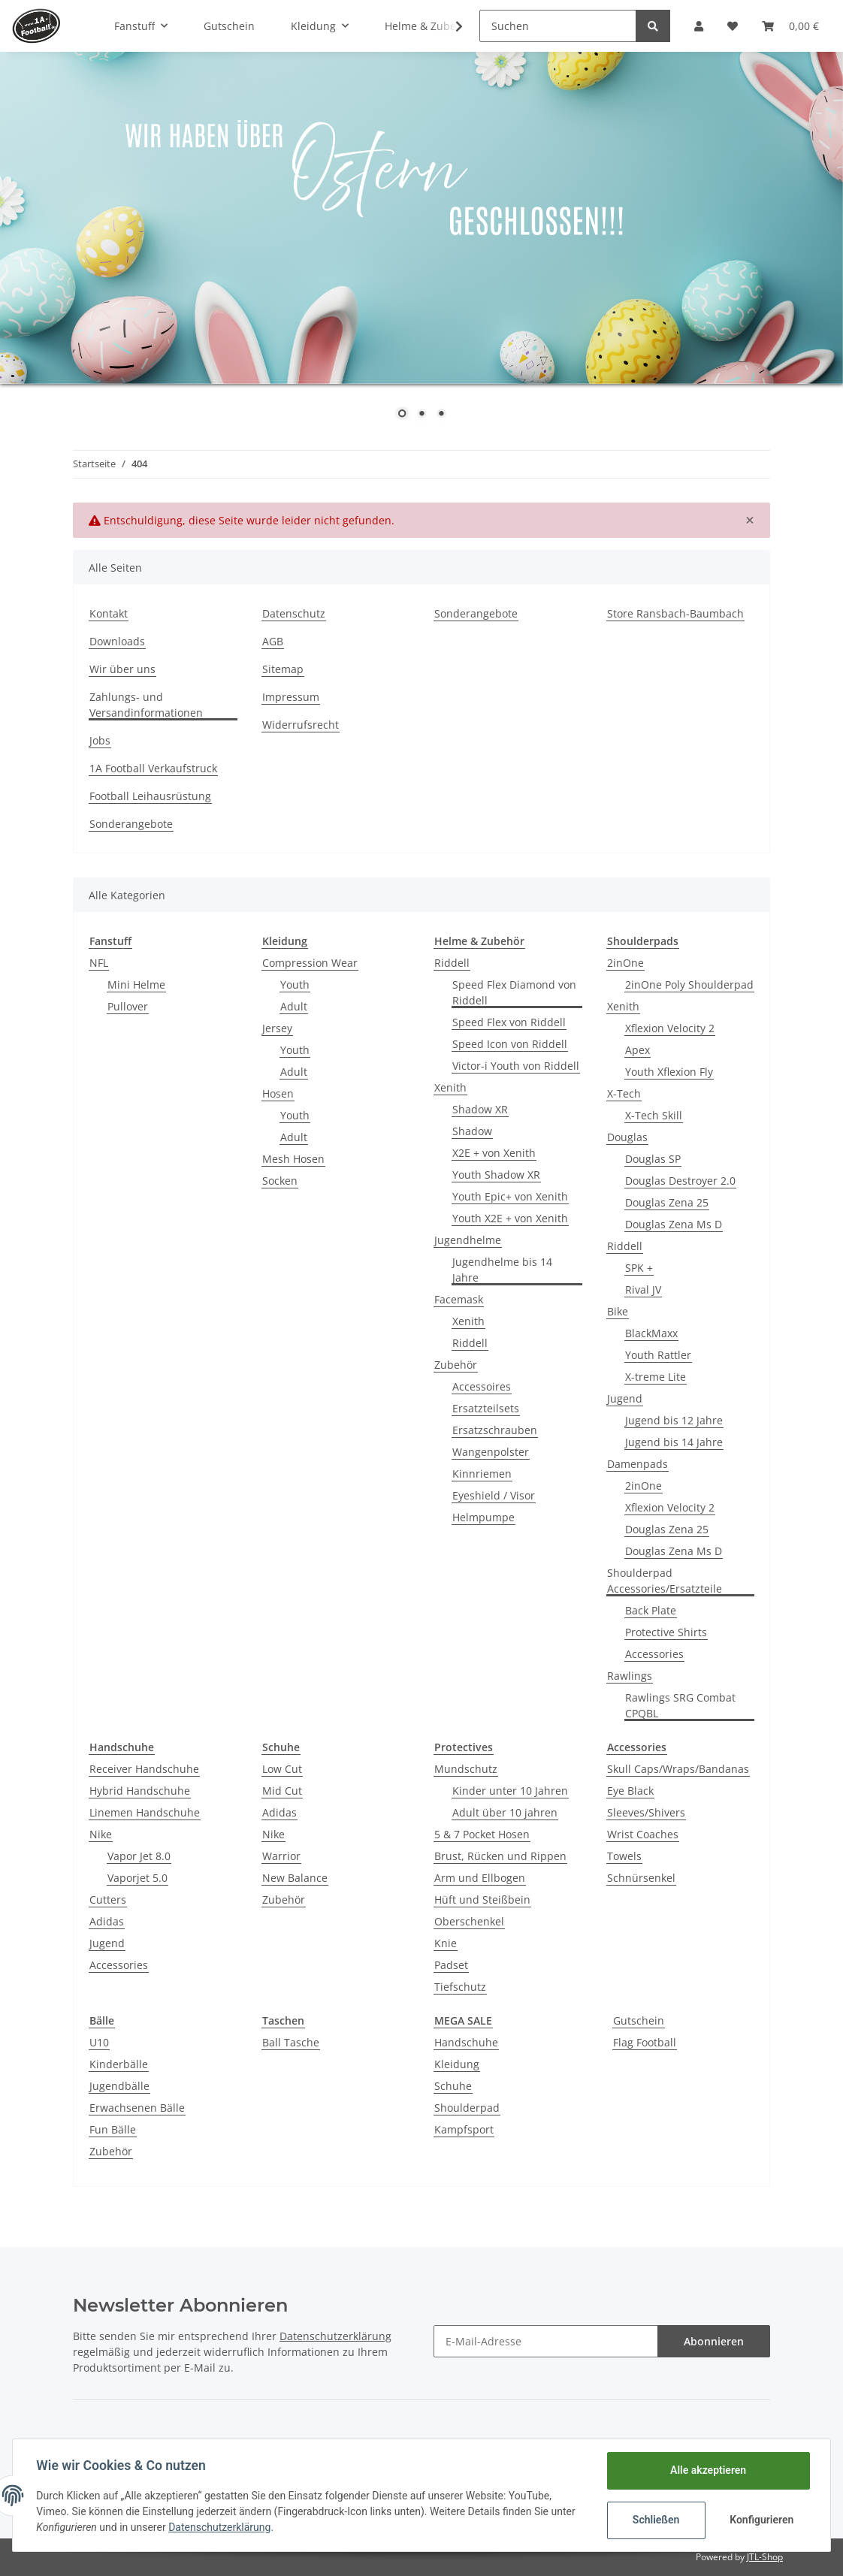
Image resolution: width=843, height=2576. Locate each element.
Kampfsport (464, 2129)
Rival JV (643, 1289)
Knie (445, 1943)
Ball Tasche (290, 2042)
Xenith (450, 1087)
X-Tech (624, 1093)
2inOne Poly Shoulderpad (689, 984)
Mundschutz (465, 1769)
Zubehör (455, 1364)
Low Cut (282, 1769)
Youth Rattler (658, 1355)
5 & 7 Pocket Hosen (482, 1834)
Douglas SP (653, 1159)
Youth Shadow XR (496, 1174)
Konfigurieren (761, 2520)
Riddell (452, 963)
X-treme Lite (655, 1377)
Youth (295, 984)
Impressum (290, 697)
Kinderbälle (118, 2064)
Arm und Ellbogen (479, 1878)
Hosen (278, 1093)
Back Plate (650, 1610)
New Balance (295, 1878)
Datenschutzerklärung (335, 2336)
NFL (98, 963)
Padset (451, 1965)
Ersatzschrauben (494, 1430)
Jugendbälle (119, 2086)
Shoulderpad (467, 2107)
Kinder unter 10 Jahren (510, 1790)
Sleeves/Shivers (646, 1812)
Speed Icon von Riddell (509, 1044)
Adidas (106, 1921)
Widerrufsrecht (300, 724)
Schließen (655, 2520)
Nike (100, 1834)
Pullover (127, 1006)
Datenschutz (293, 613)
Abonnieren (714, 2341)
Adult (293, 1006)
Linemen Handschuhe (144, 1812)
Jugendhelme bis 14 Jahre (502, 1270)
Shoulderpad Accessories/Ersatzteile (664, 1581)
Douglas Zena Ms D (673, 1224)
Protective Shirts (666, 1632)
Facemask (458, 1299)
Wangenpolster (490, 1452)
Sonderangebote (476, 613)
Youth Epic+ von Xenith (510, 1196)
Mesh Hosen (293, 1159)
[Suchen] (557, 26)
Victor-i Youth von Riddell (515, 1065)
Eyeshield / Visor (493, 1495)
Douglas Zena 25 (667, 1202)
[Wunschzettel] (732, 26)
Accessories (654, 1654)
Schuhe (453, 2086)
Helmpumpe (483, 1517)
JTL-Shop (765, 2556)
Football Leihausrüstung (150, 796)
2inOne (625, 963)
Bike (617, 1311)
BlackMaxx (651, 1333)
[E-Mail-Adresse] (546, 2341)
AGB (272, 641)
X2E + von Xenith (494, 1153)
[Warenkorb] (790, 26)
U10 (99, 2042)
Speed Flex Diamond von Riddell (514, 992)
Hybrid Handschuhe (139, 1790)
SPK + (639, 1268)
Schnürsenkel (641, 1878)
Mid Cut (282, 1790)
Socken (280, 1180)
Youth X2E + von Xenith (510, 1218)
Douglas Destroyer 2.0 (680, 1180)
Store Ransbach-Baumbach (675, 613)
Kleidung (456, 2064)
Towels (624, 1856)
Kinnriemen (482, 1473)
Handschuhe (466, 2042)
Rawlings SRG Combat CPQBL (680, 1705)
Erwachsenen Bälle (137, 2107)
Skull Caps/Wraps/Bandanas (678, 1769)
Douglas (627, 1137)
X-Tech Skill (653, 1115)
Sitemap (283, 669)
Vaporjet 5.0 (137, 1878)
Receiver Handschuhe (144, 1769)
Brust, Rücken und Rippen (500, 1856)
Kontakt (108, 613)
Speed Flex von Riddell (509, 1022)
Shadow (472, 1131)
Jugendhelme (467, 1240)
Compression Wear (310, 963)
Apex (637, 1050)
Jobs (99, 740)
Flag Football (644, 2042)
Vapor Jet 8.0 (139, 1856)
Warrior (281, 1856)
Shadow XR (480, 1109)
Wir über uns (122, 669)
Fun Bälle (112, 2129)
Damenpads (637, 1464)
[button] (698, 26)
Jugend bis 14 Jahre (674, 1442)
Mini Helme (136, 984)
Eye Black (630, 1790)
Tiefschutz (460, 1987)
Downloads (117, 641)
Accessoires (481, 1386)
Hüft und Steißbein (482, 1899)
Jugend (624, 1398)
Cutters (107, 1899)
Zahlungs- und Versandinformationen (146, 705)
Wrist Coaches (642, 1834)
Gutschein (638, 2020)
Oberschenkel (469, 1921)
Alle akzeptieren (707, 2470)
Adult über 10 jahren (504, 1812)
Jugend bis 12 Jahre (674, 1420)
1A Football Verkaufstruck (153, 768)
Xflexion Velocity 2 (670, 1028)
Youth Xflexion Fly (669, 1072)
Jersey (277, 1028)
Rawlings (629, 1676)
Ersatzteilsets (485, 1408)
